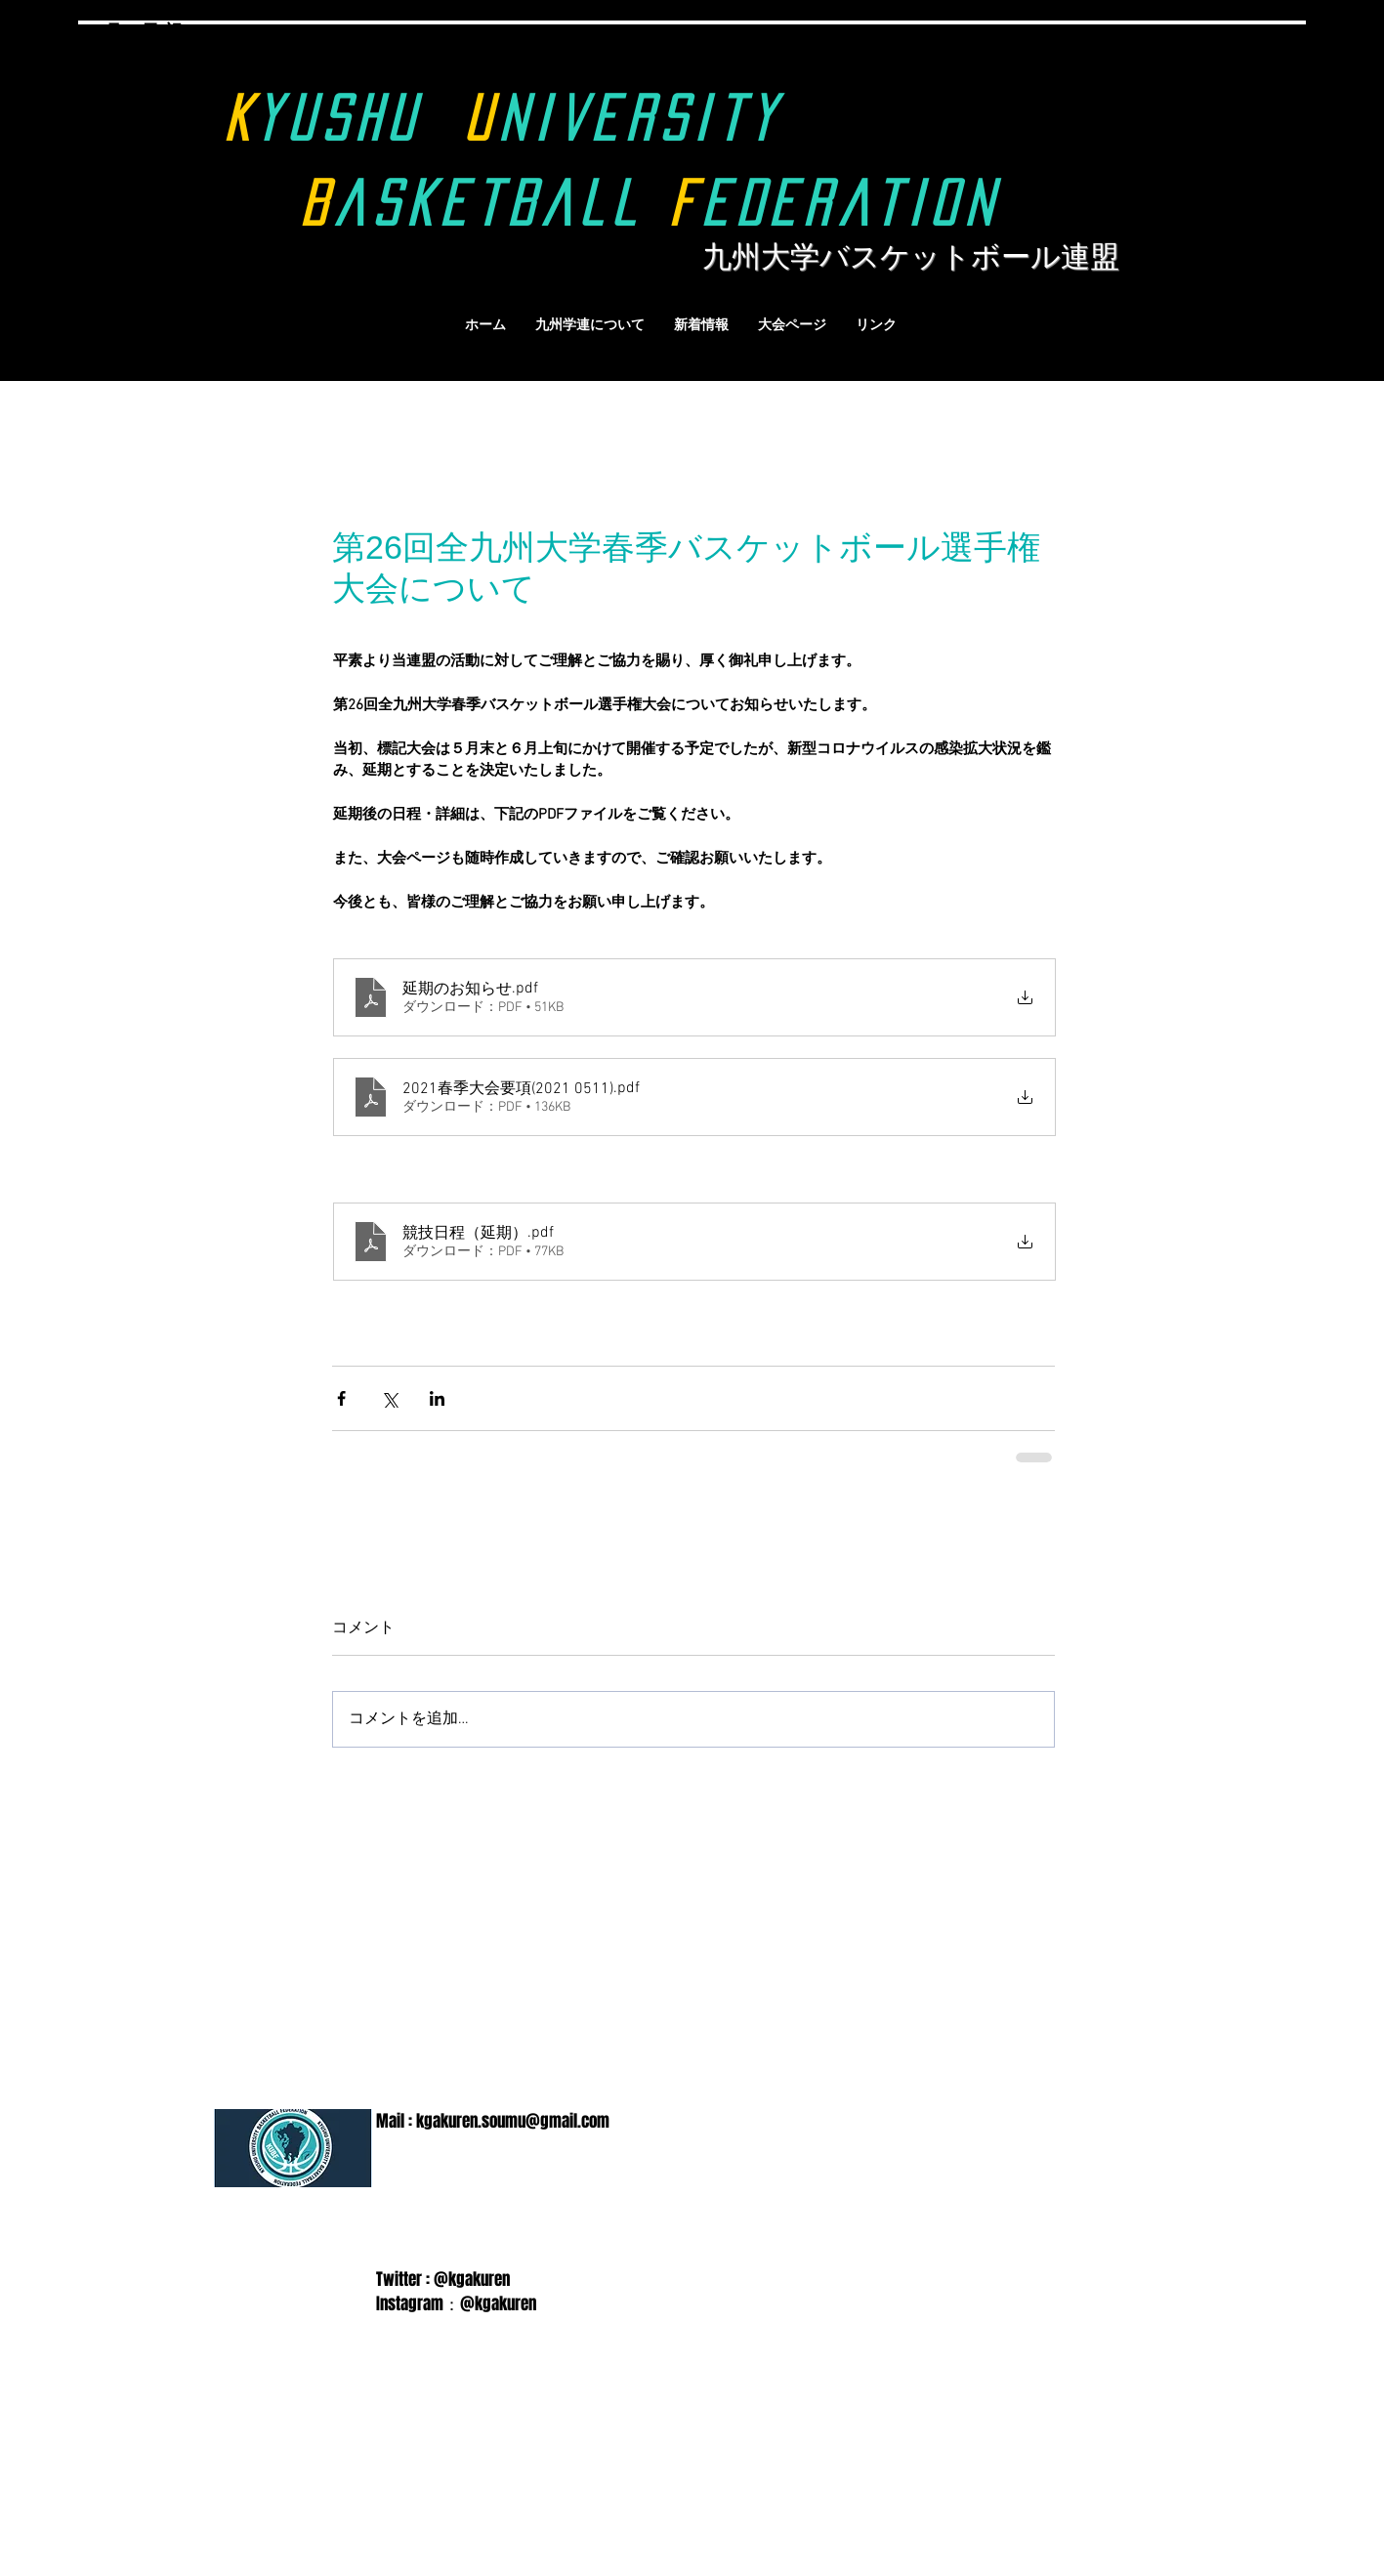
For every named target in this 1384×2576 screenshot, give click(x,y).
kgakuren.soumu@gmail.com (512, 2121)
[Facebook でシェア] (341, 1398)
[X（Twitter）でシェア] (389, 1398)
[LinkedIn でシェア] (437, 1398)
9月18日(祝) (142, 31)
